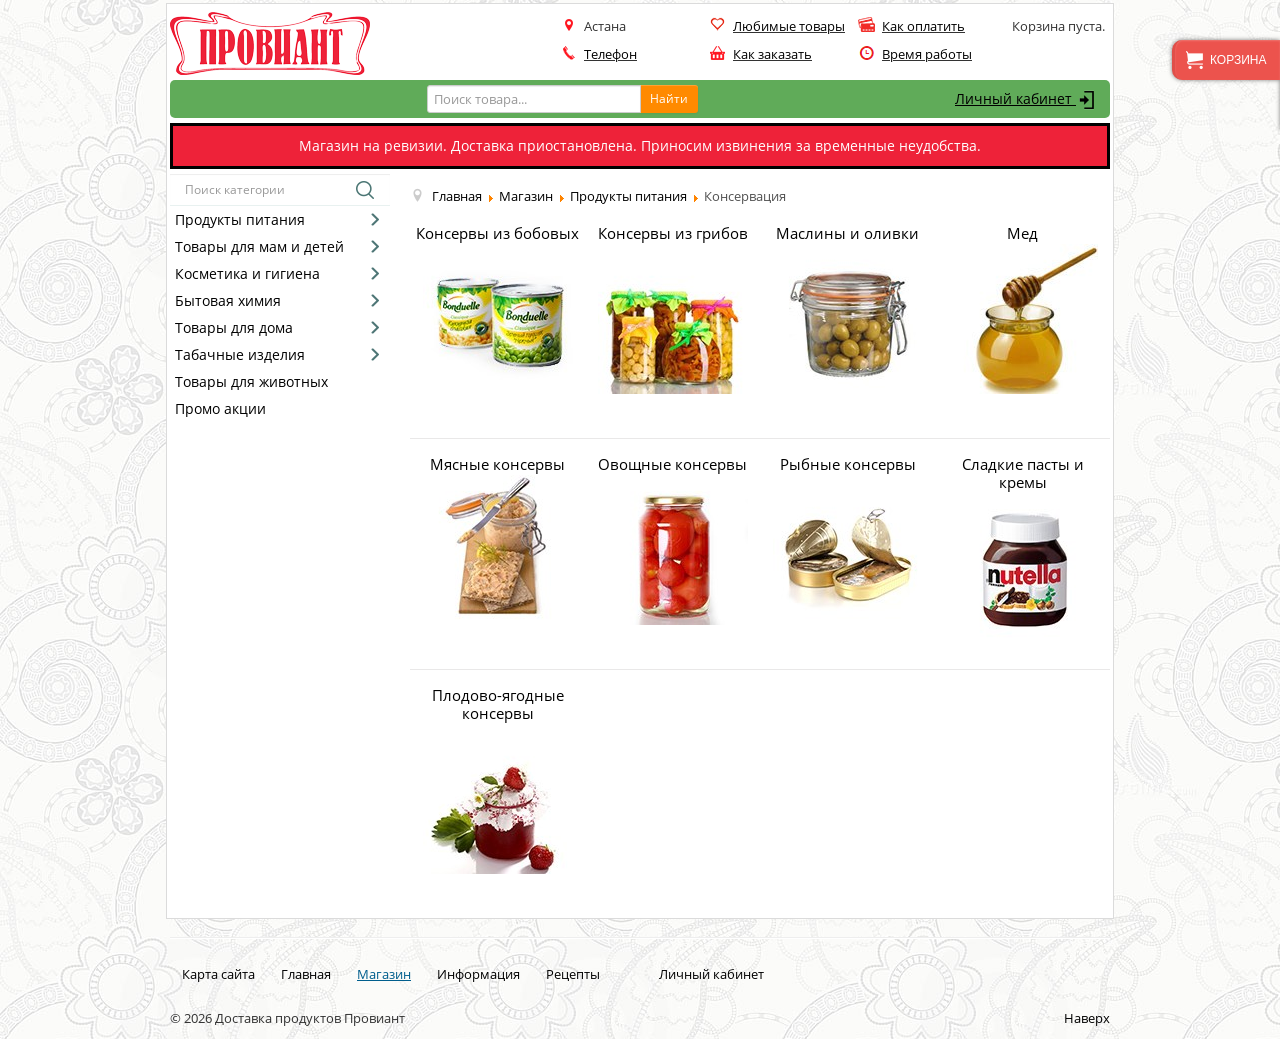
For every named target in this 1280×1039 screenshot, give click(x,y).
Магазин (384, 974)
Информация (478, 974)
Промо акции (220, 408)
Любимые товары (789, 26)
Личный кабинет (1027, 100)
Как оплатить (923, 26)
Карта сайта (218, 974)
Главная (306, 974)
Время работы (927, 54)
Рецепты (573, 974)
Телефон (610, 54)
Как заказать (772, 54)
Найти (669, 98)
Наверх (1087, 1018)
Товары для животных (251, 381)
